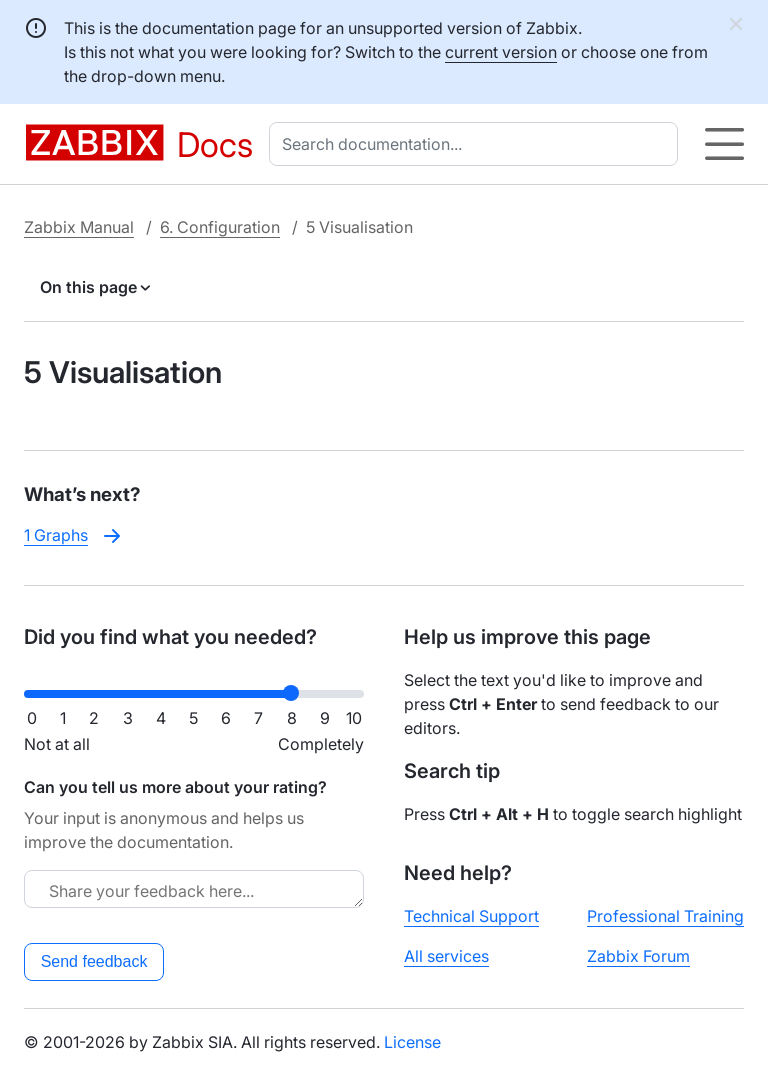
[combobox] (477, 144)
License (412, 1042)
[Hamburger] (724, 144)
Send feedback (94, 961)
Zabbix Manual (79, 227)
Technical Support (471, 916)
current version (501, 52)
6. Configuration (220, 227)
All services (446, 956)
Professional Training (665, 916)
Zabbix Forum (638, 956)
